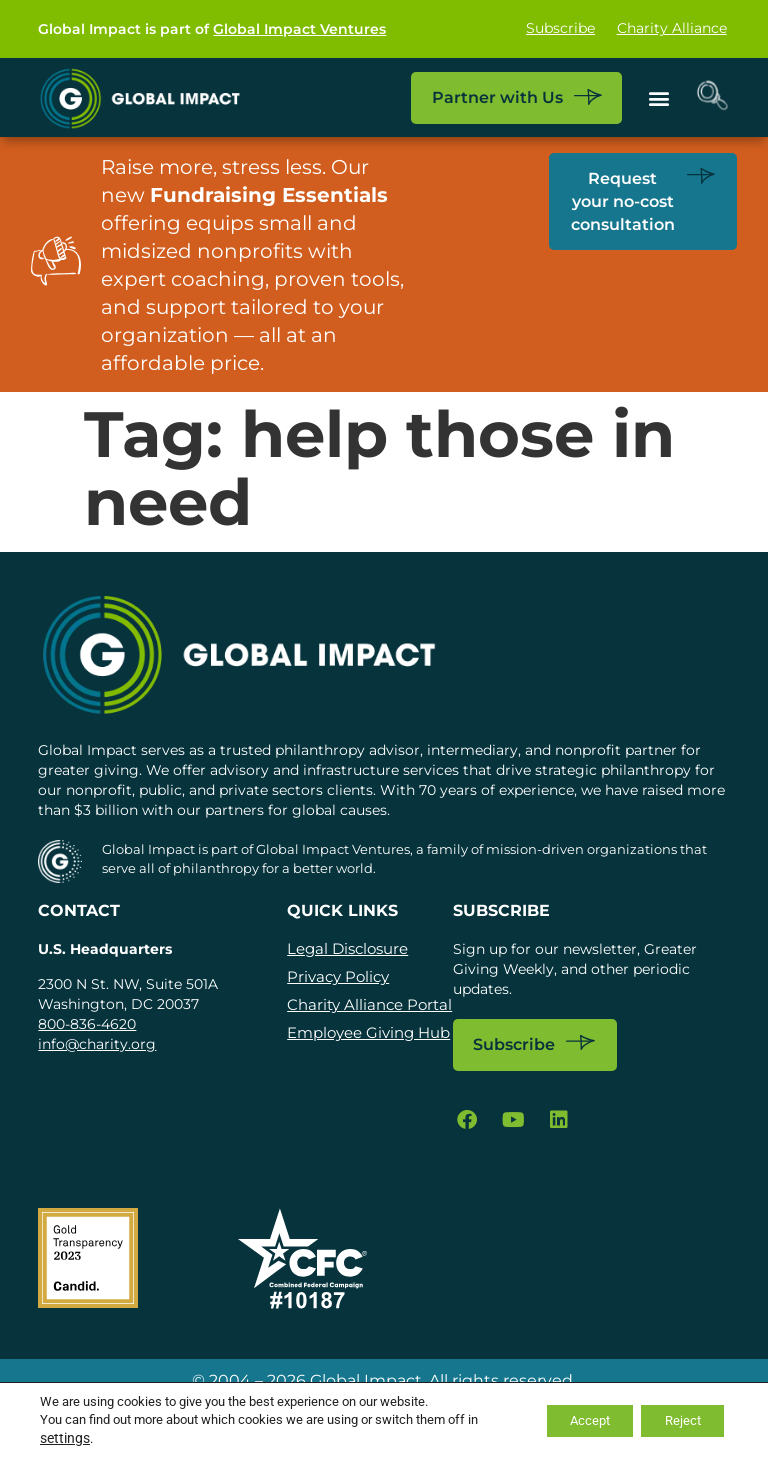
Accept (566, 1421)
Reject (675, 1421)
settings (63, 1438)
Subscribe (555, 29)
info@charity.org (97, 1044)
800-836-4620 (87, 1024)
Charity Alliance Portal (365, 1005)
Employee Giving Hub (363, 1033)
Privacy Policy (336, 977)
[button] (650, 97)
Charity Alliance (675, 29)
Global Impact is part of (212, 29)
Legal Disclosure (345, 949)
